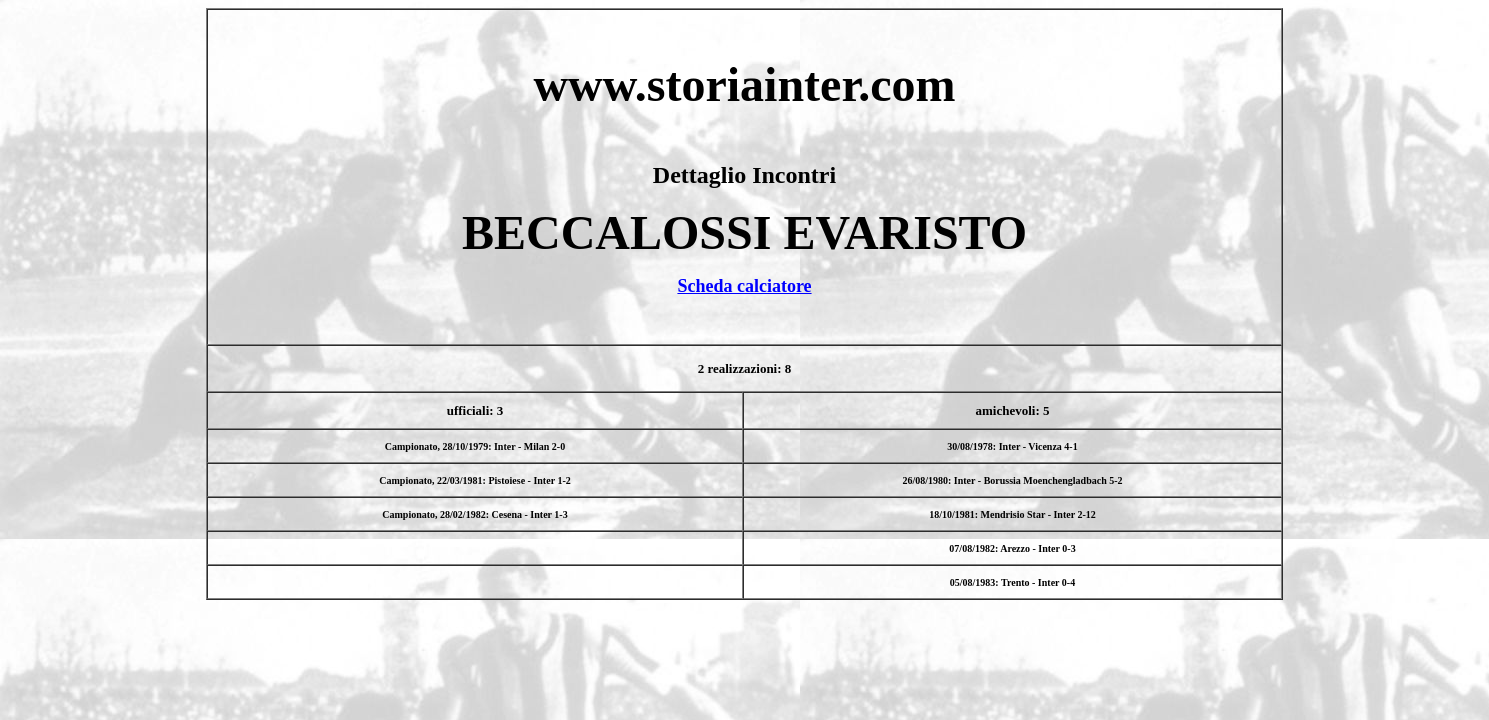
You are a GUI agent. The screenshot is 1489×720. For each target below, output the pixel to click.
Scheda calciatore (744, 286)
